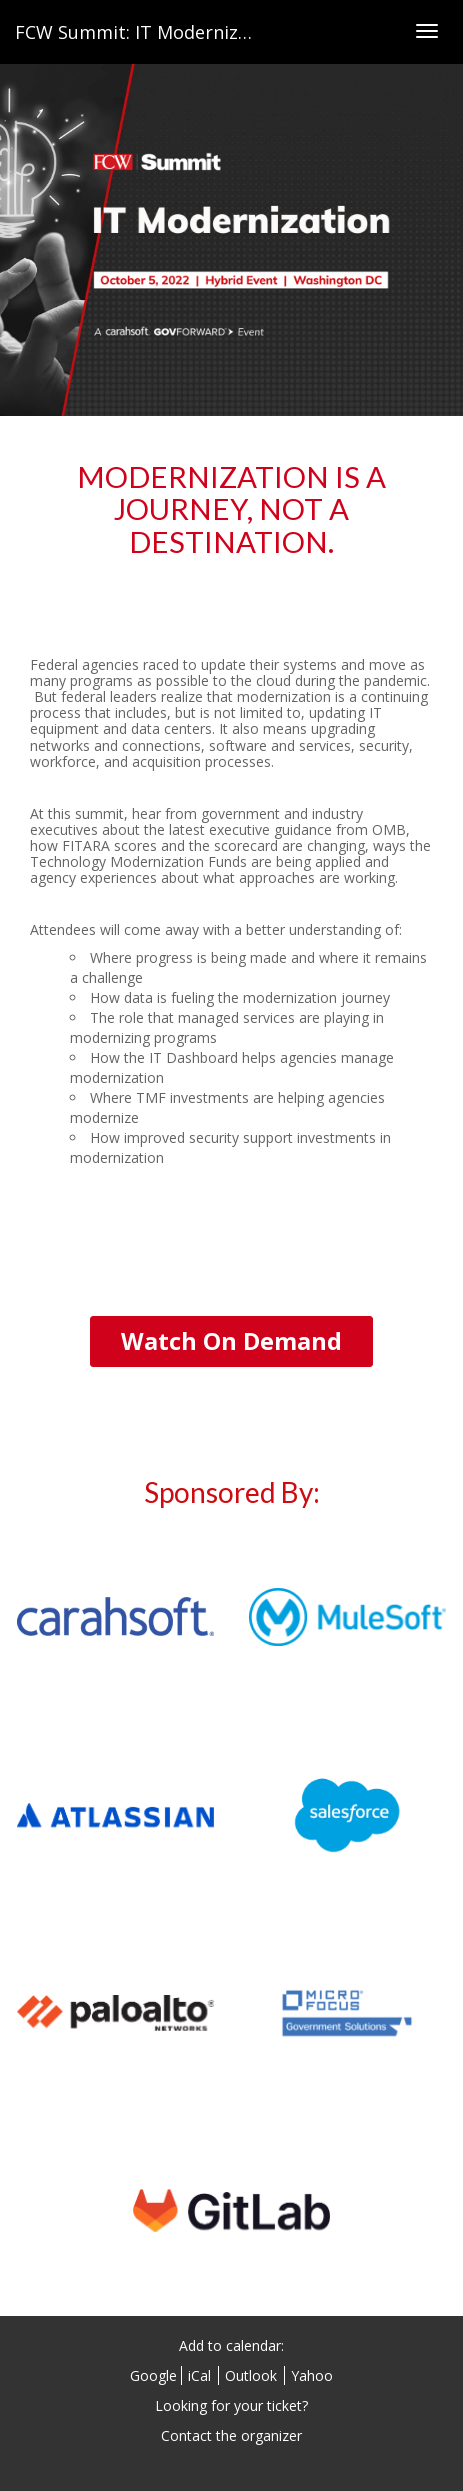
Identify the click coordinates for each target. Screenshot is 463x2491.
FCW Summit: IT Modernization (149, 32)
